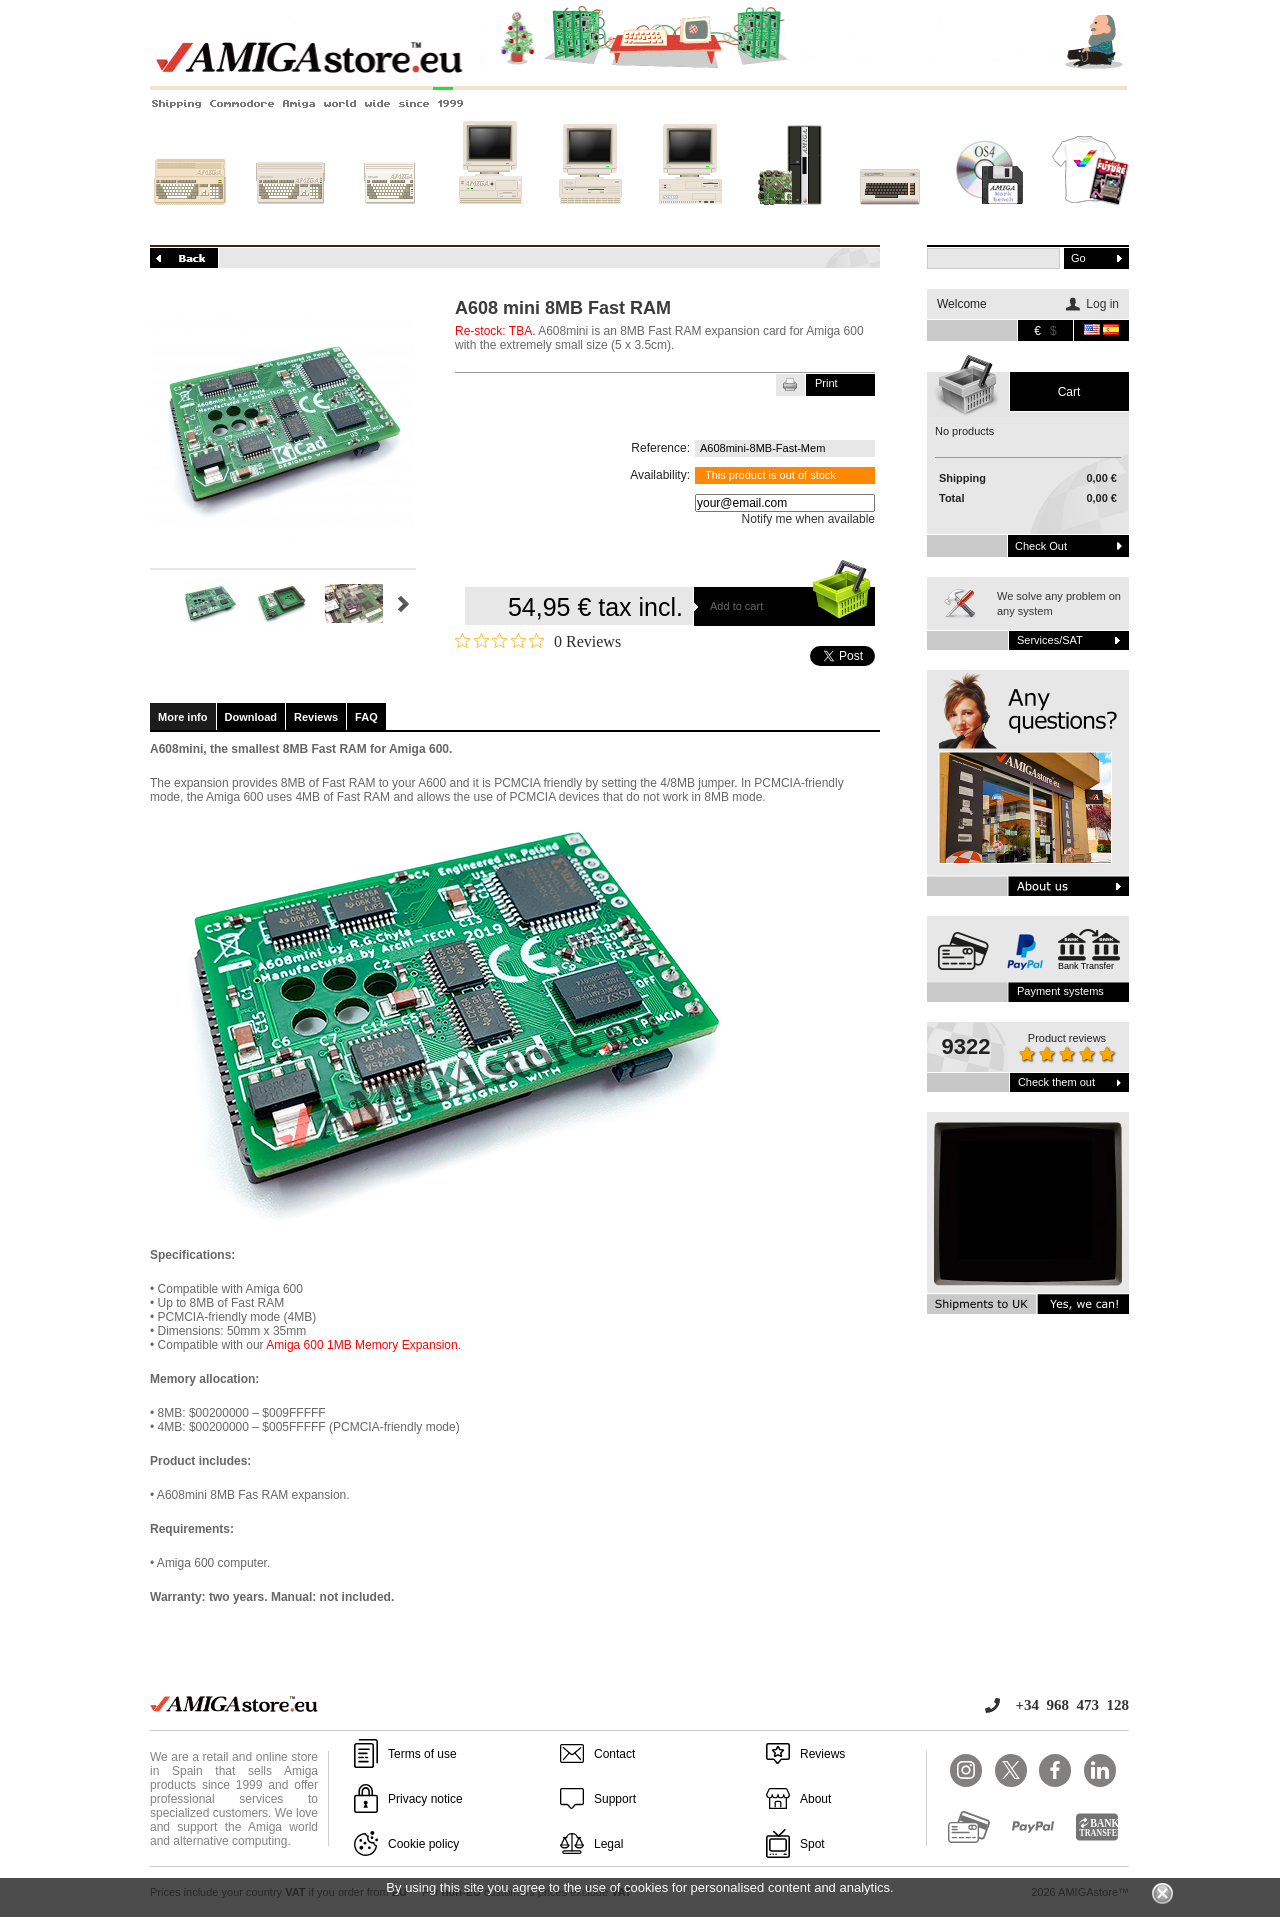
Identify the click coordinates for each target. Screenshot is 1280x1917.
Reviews (316, 717)
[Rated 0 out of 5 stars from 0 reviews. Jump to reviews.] (538, 641)
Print (826, 383)
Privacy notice (425, 1799)
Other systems (890, 217)
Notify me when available (808, 519)
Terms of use (422, 1754)
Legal (608, 1844)
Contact (614, 1754)
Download (251, 717)
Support (615, 1799)
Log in (1102, 304)
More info (183, 717)
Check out (1041, 546)
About (815, 1799)
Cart (1069, 392)
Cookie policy (423, 1844)
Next (403, 604)
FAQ (366, 717)
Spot (812, 1844)
